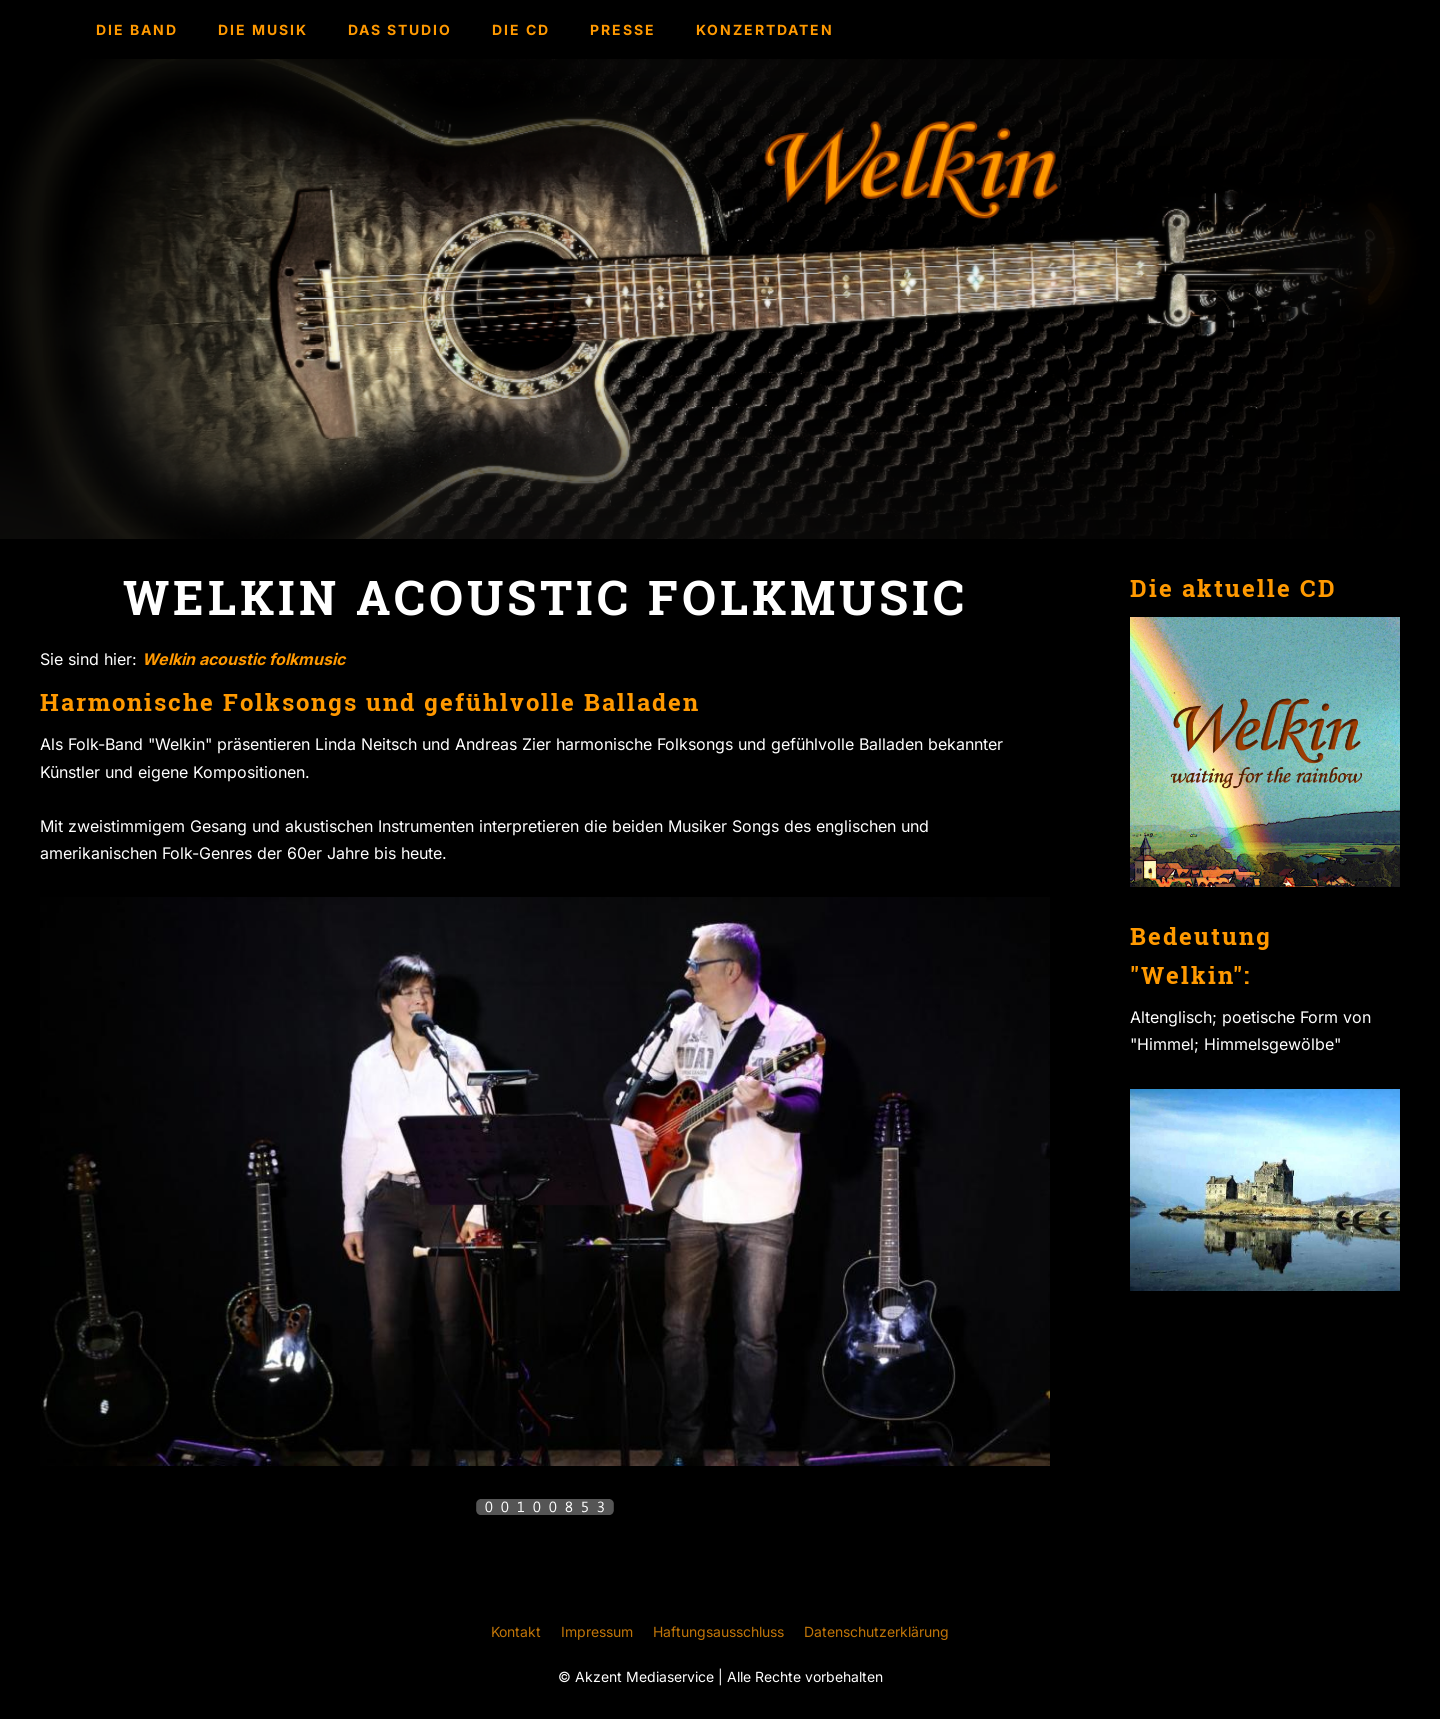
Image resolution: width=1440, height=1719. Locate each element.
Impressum (597, 1631)
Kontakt (516, 1631)
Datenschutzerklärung (876, 1631)
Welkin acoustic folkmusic (243, 659)
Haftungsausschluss (718, 1631)
